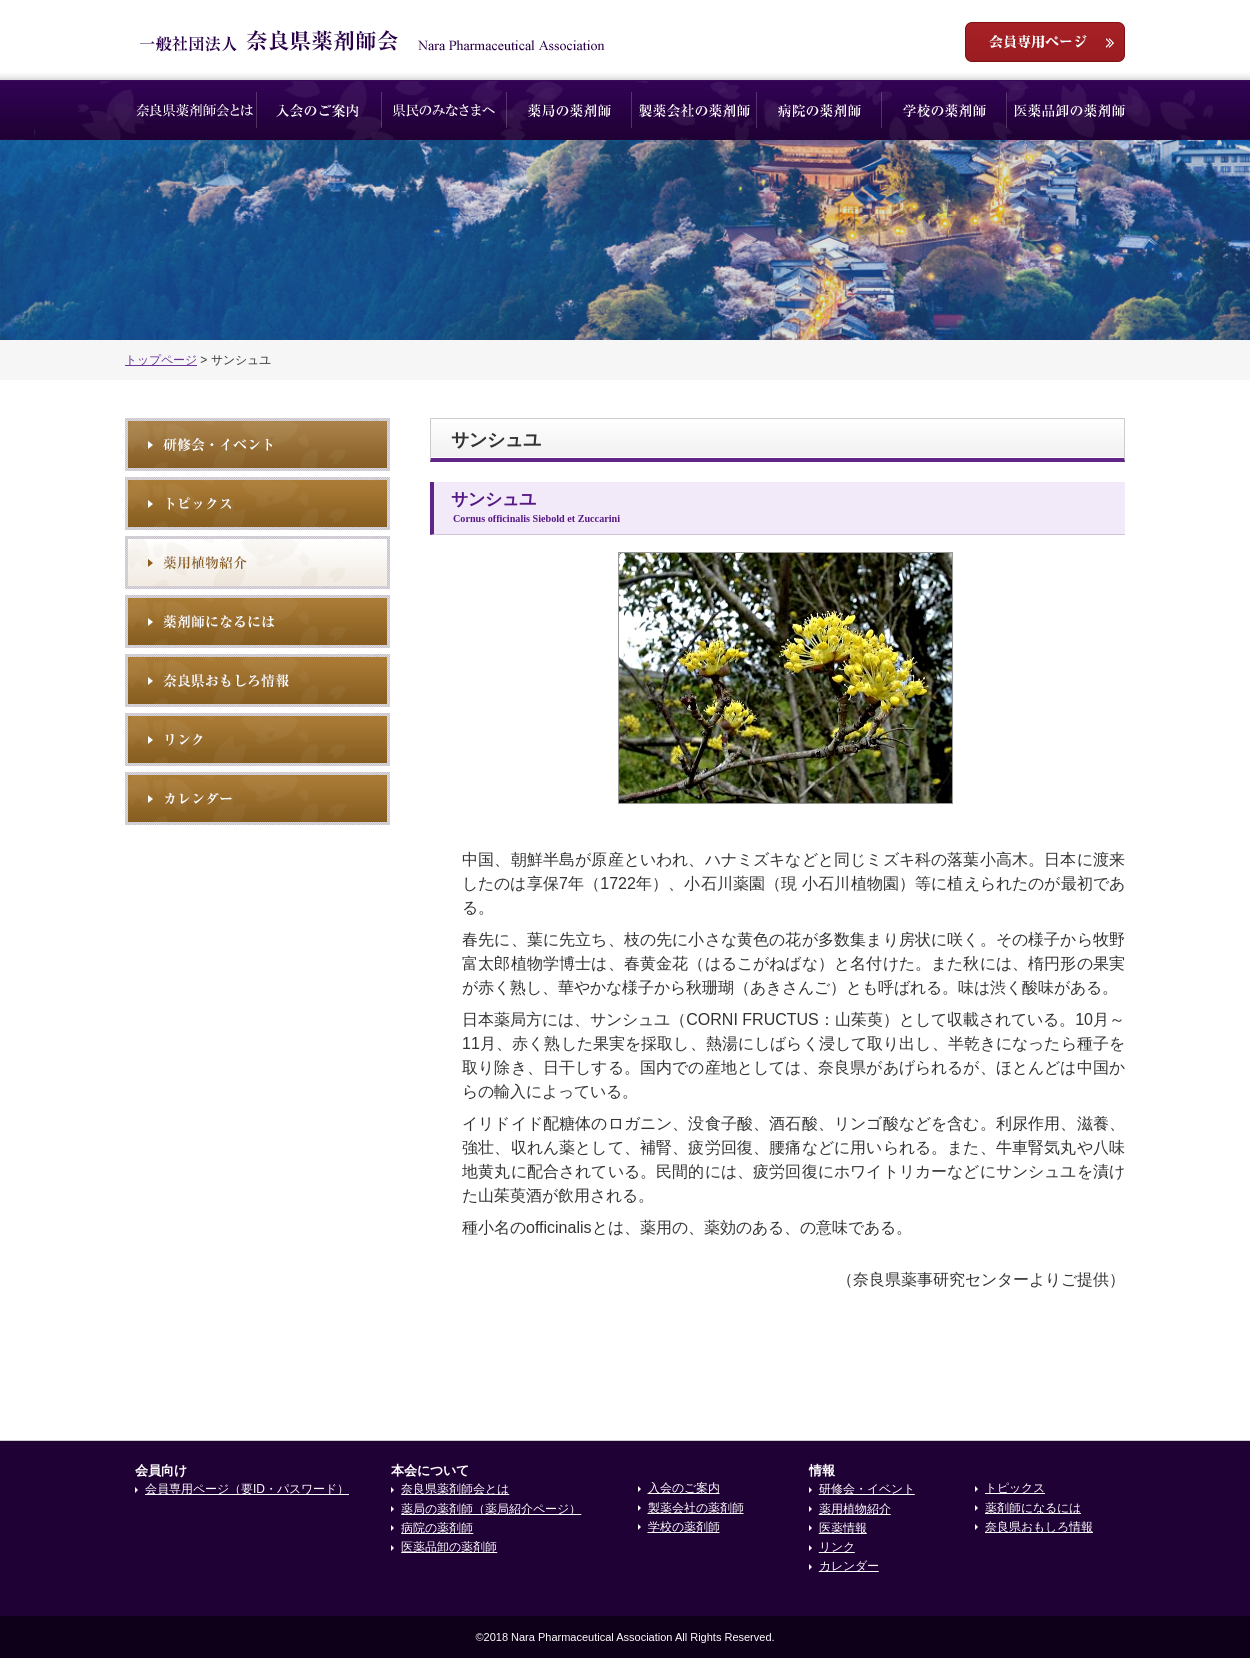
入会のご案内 (319, 110)
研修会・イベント (257, 444)
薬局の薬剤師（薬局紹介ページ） (491, 1509)
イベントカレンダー (257, 798)
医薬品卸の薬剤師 (1069, 110)
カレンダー (849, 1566)
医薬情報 (843, 1528)
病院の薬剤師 (819, 110)
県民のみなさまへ (444, 110)
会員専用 (1045, 42)
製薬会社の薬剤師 (694, 110)
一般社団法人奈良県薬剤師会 (372, 41)
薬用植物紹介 (257, 562)
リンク (257, 739)
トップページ (161, 360)
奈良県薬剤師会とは (194, 110)
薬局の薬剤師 (569, 110)
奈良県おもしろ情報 (257, 680)
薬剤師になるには (257, 621)
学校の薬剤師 (944, 110)
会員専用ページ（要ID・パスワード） (247, 1489)
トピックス (257, 503)
